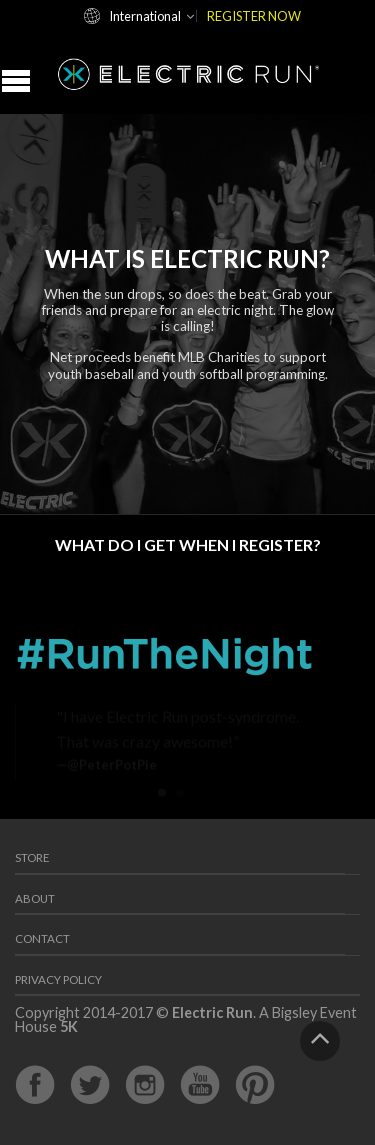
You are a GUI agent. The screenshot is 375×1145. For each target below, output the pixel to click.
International (145, 16)
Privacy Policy (58, 979)
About (35, 898)
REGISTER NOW (254, 16)
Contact (42, 938)
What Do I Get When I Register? (188, 544)
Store (32, 857)
